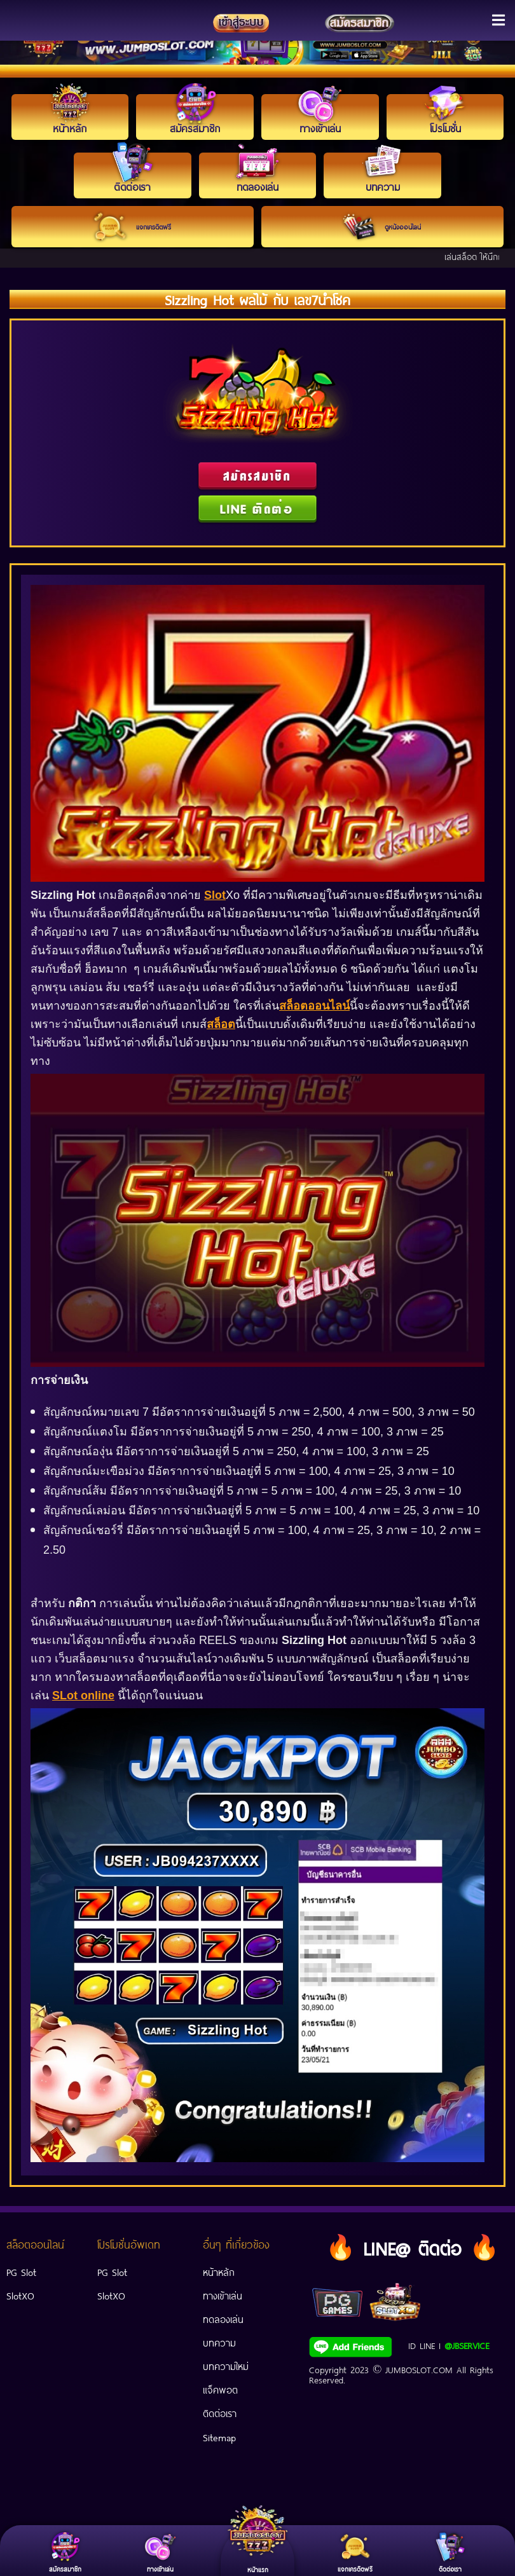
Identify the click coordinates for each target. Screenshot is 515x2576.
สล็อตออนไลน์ (314, 1005)
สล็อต (221, 1024)
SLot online (83, 1695)
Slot (215, 895)
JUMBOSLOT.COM (419, 2368)
